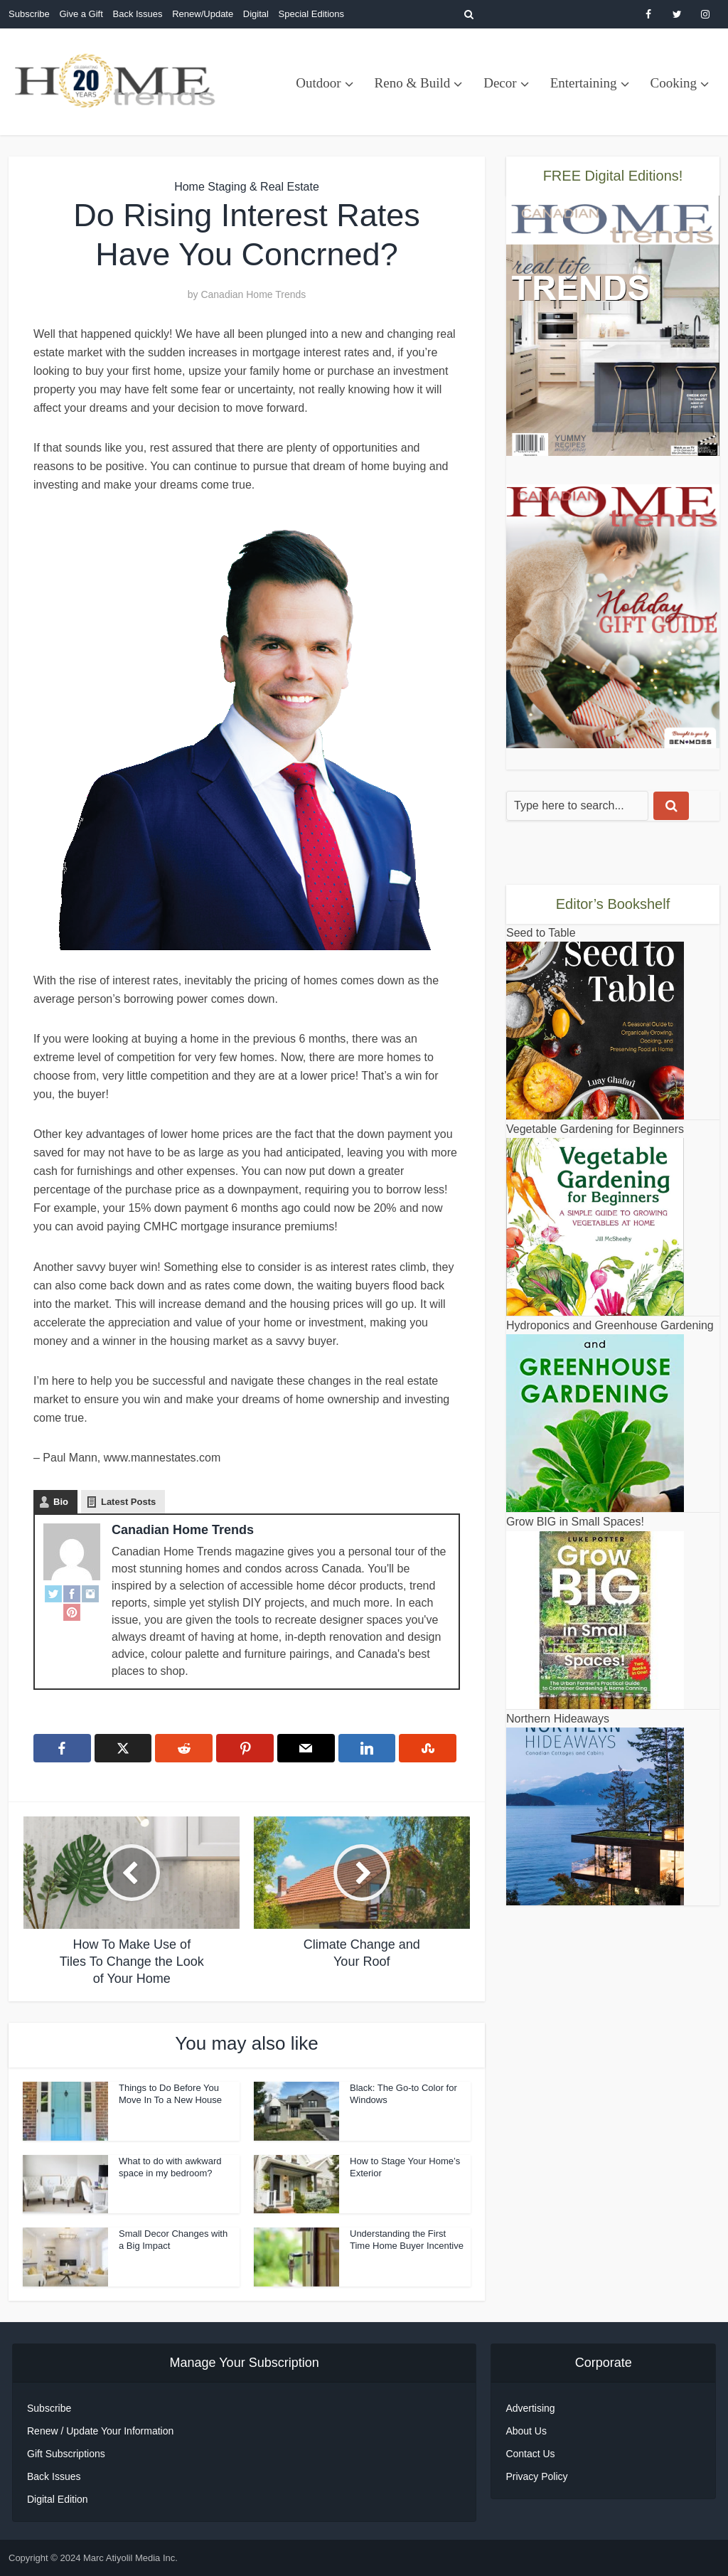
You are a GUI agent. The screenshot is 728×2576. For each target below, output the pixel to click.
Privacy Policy (536, 2476)
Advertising (530, 2408)
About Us (526, 2431)
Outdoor (318, 82)
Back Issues (137, 14)
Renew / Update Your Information (100, 2431)
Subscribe (29, 14)
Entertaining (583, 82)
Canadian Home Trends (253, 294)
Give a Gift (80, 14)
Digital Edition (57, 2499)
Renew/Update (202, 14)
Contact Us (530, 2453)
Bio (60, 1501)
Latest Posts (128, 1501)
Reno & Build (413, 82)
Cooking (674, 82)
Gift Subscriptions (66, 2453)
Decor (499, 82)
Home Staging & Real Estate (246, 187)
